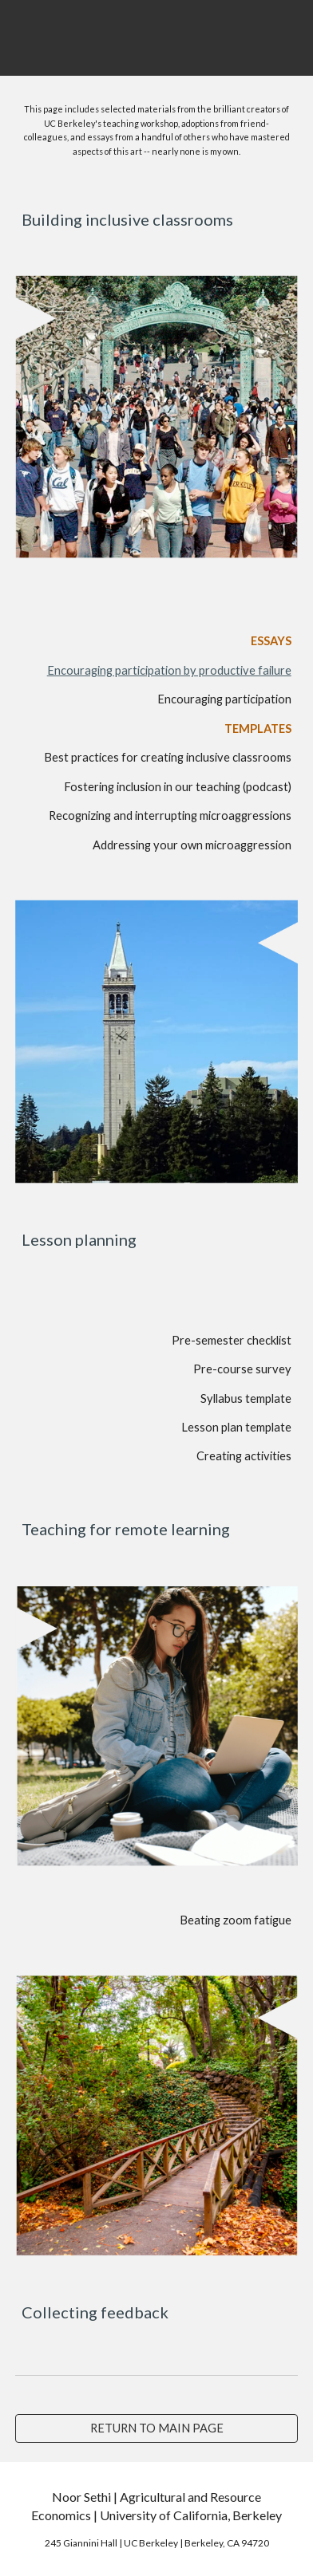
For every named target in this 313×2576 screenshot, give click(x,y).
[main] (156, 129)
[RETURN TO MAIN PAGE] (156, 2428)
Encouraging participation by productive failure (169, 670)
